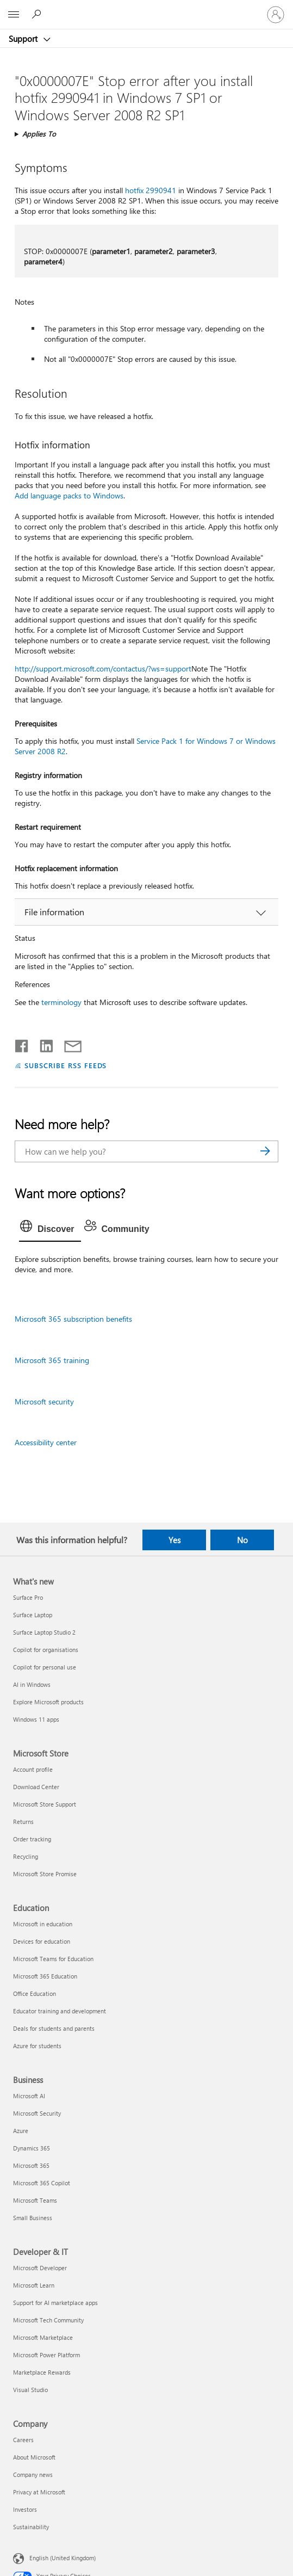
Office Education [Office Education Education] (34, 1993)
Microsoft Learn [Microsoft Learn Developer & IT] (33, 2285)
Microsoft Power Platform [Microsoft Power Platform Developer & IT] (46, 2355)
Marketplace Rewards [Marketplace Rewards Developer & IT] (42, 2372)
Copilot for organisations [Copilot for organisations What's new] (45, 1650)
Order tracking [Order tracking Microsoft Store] (32, 1839)
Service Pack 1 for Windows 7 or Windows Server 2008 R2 (145, 746)
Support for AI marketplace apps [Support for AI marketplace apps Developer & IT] (55, 2302)
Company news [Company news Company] (33, 2474)
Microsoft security (44, 1401)
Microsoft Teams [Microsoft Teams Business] (35, 2200)
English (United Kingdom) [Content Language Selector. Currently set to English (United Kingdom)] (62, 2558)
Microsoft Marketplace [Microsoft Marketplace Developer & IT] (43, 2337)
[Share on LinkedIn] (42, 1043)
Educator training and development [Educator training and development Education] (59, 2011)
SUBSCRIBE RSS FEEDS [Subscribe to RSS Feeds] (65, 1065)
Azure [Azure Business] (20, 2131)
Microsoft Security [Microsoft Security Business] (37, 2113)
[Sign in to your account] (276, 15)
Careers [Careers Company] (23, 2440)
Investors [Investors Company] (25, 2509)
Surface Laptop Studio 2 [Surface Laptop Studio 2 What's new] (44, 1632)
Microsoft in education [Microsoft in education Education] (42, 1924)
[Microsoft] (146, 8)
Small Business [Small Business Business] (32, 2218)
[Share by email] (68, 1043)
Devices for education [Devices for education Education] (41, 1941)
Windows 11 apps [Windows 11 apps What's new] (36, 1719)
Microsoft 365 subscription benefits (73, 1319)
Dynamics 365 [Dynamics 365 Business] (31, 2148)
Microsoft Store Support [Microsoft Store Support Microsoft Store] (44, 1804)
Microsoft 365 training (52, 1360)
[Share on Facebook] (22, 1043)
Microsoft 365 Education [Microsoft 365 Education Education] (45, 1976)
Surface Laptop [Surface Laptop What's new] (32, 1615)
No (242, 1539)
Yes (174, 1539)
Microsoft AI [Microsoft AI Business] (29, 2096)
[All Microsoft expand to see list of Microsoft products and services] (14, 15)
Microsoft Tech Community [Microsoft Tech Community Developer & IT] (48, 2320)
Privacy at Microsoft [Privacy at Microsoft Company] (39, 2492)
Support (24, 38)
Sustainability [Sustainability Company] (31, 2527)
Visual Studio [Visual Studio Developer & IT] (30, 2390)
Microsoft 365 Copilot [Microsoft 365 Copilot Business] (41, 2183)
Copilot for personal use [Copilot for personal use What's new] (44, 1667)
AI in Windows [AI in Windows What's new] (32, 1684)
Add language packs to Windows (69, 495)
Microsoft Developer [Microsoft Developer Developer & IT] (40, 2268)
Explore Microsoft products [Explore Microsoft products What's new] (48, 1702)
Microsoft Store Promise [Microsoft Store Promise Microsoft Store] (45, 1874)
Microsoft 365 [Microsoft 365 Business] (31, 2165)
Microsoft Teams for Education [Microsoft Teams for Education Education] (53, 1959)
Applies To (39, 133)
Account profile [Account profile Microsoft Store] (33, 1769)
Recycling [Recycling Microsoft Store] (25, 1856)
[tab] (50, 1229)
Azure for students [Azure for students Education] (37, 2046)
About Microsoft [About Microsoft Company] (34, 2457)
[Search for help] (38, 14)
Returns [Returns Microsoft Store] (23, 1821)
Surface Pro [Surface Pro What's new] (28, 1597)
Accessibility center (46, 1442)
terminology (61, 1002)
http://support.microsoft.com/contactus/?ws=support (103, 668)
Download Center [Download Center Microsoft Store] (36, 1787)
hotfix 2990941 (150, 190)
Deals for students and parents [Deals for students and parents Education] (54, 2028)
